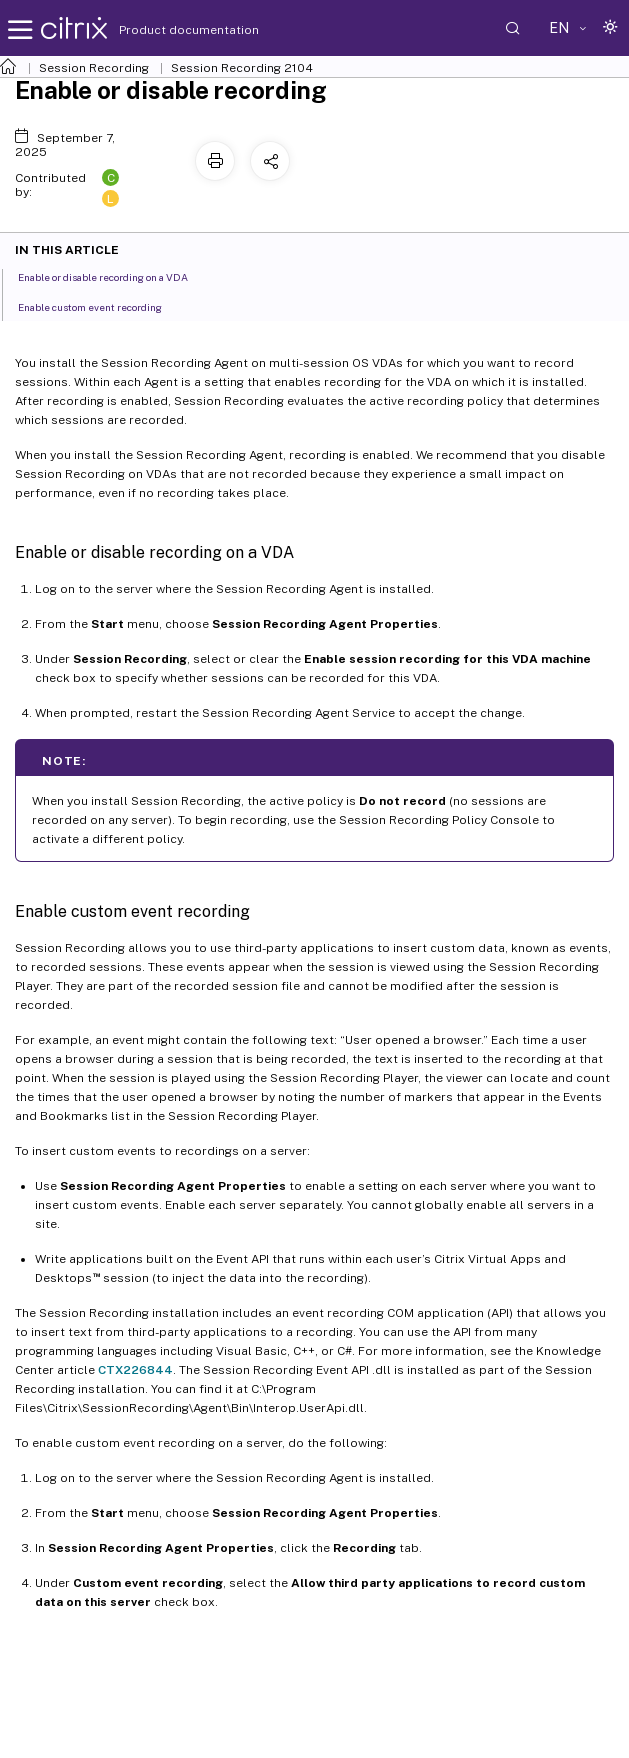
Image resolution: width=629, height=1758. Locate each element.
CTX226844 (135, 1370)
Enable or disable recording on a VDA (114, 276)
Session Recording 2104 (242, 68)
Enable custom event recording (101, 306)
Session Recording (94, 68)
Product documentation (164, 30)
